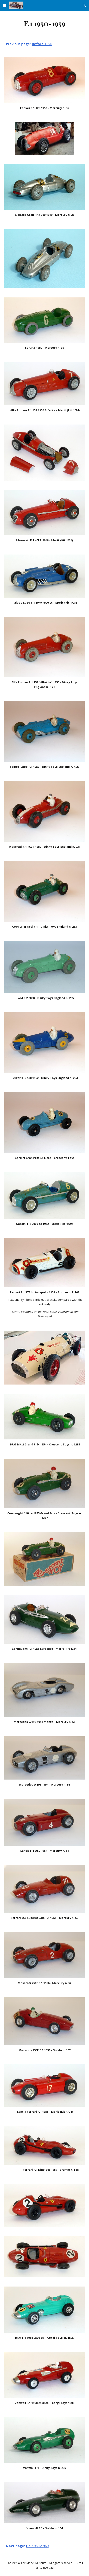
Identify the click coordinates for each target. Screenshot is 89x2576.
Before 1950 (42, 44)
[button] (4, 5)
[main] (44, 23)
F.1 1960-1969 (37, 2546)
